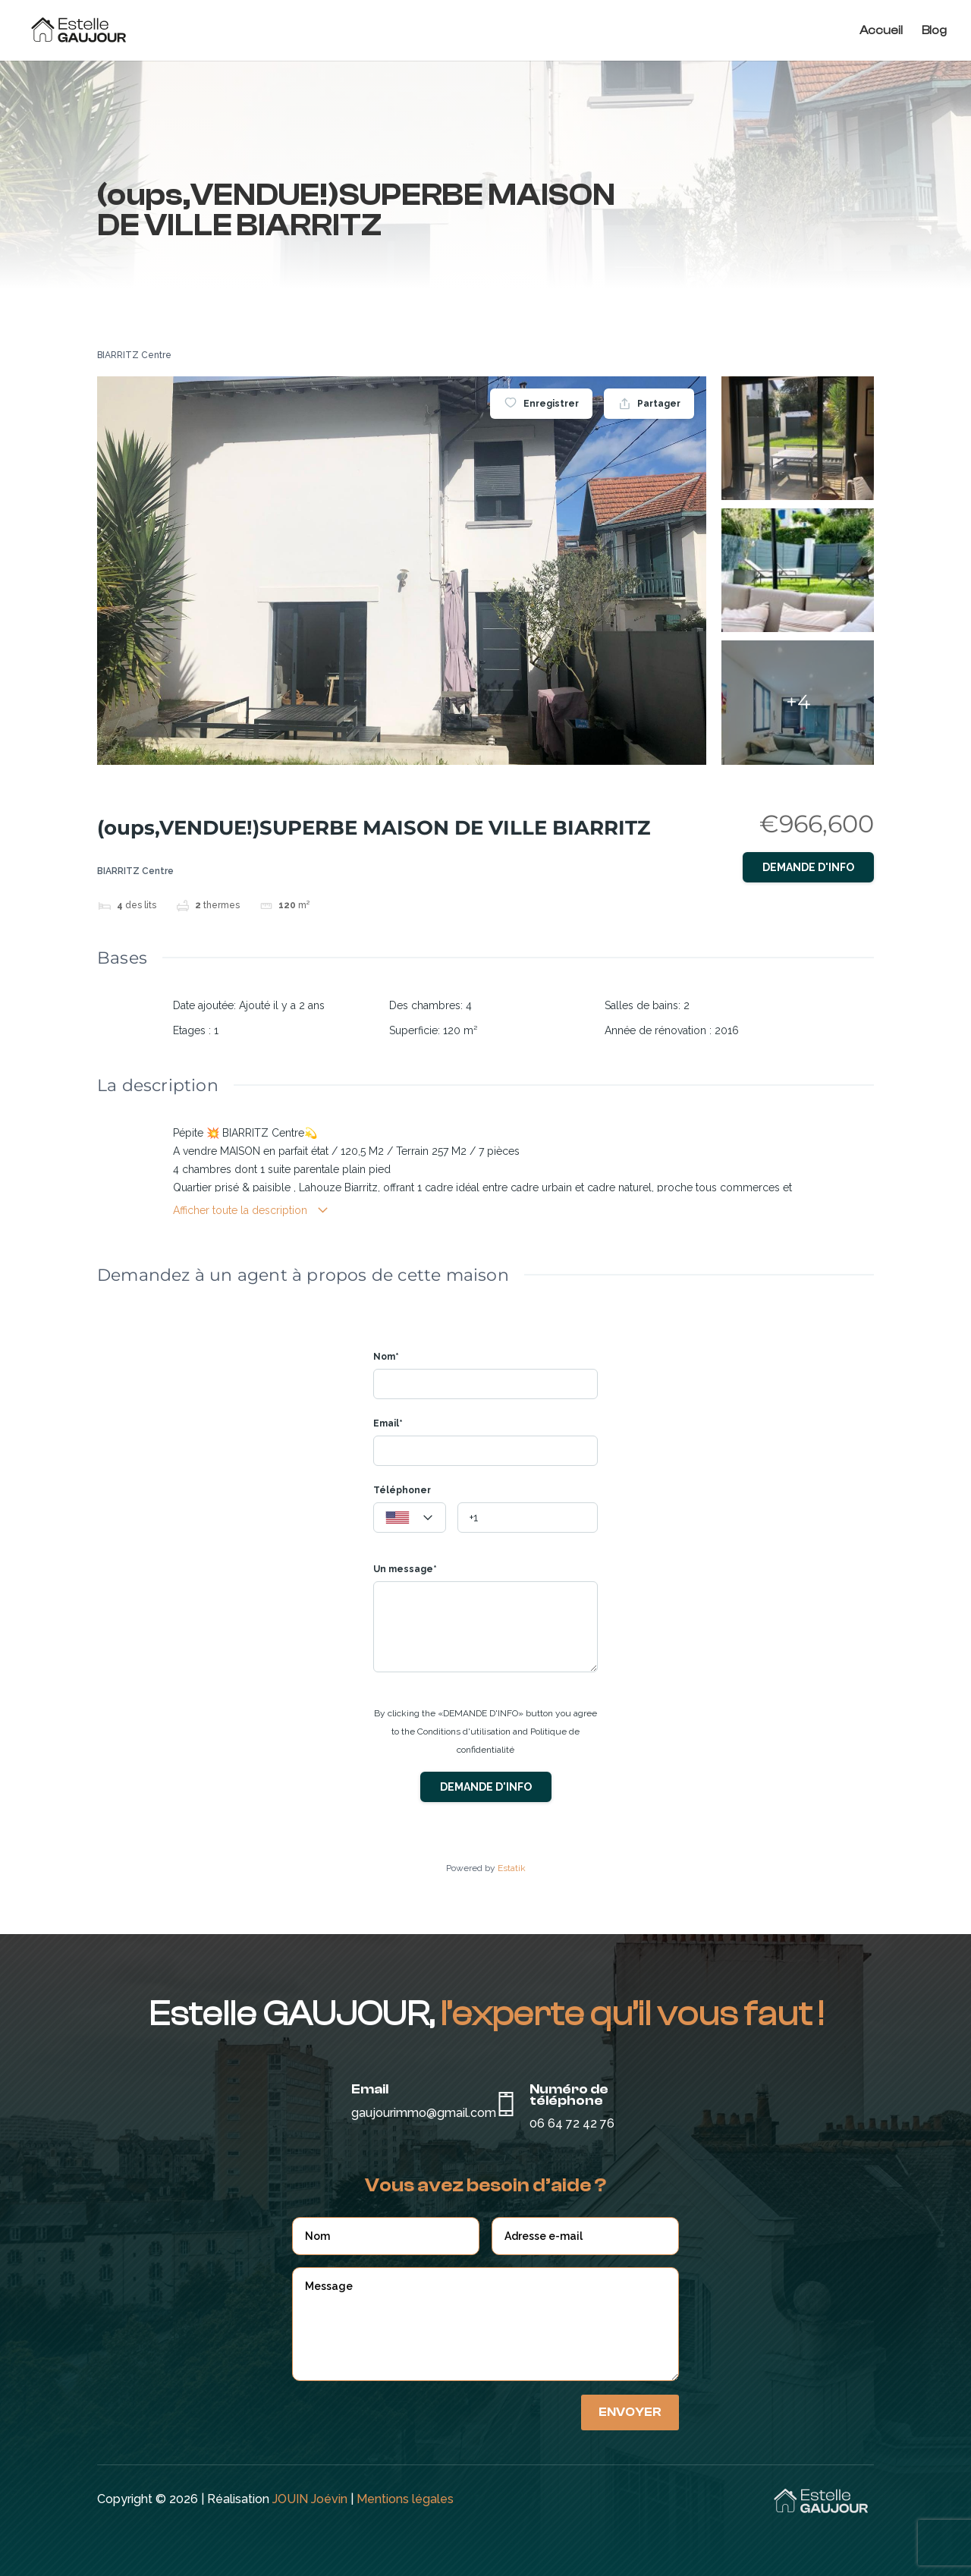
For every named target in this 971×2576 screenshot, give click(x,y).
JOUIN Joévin (309, 2499)
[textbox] (409, 1518)
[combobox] (409, 1517)
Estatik (512, 1868)
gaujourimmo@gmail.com (423, 2113)
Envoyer (630, 2412)
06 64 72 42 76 (571, 2123)
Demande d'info (808, 867)
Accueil (881, 31)
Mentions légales (405, 2499)
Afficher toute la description (251, 1210)
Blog (934, 31)
